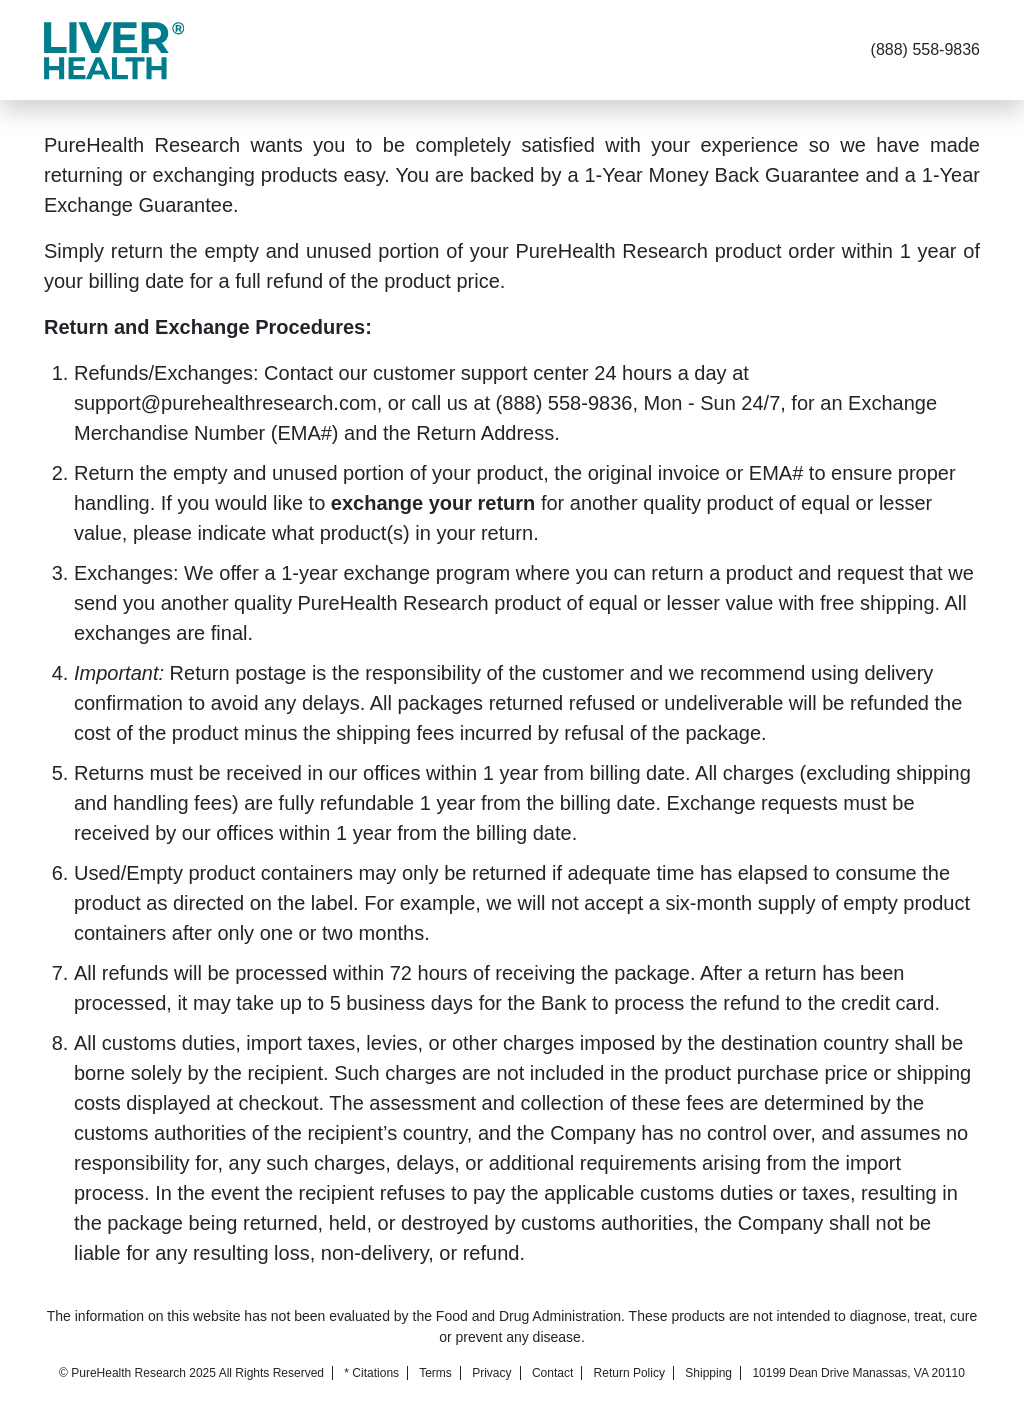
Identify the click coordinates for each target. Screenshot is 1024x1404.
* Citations (371, 1373)
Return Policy (629, 1373)
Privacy (491, 1373)
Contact (552, 1373)
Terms (435, 1373)
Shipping (708, 1373)
